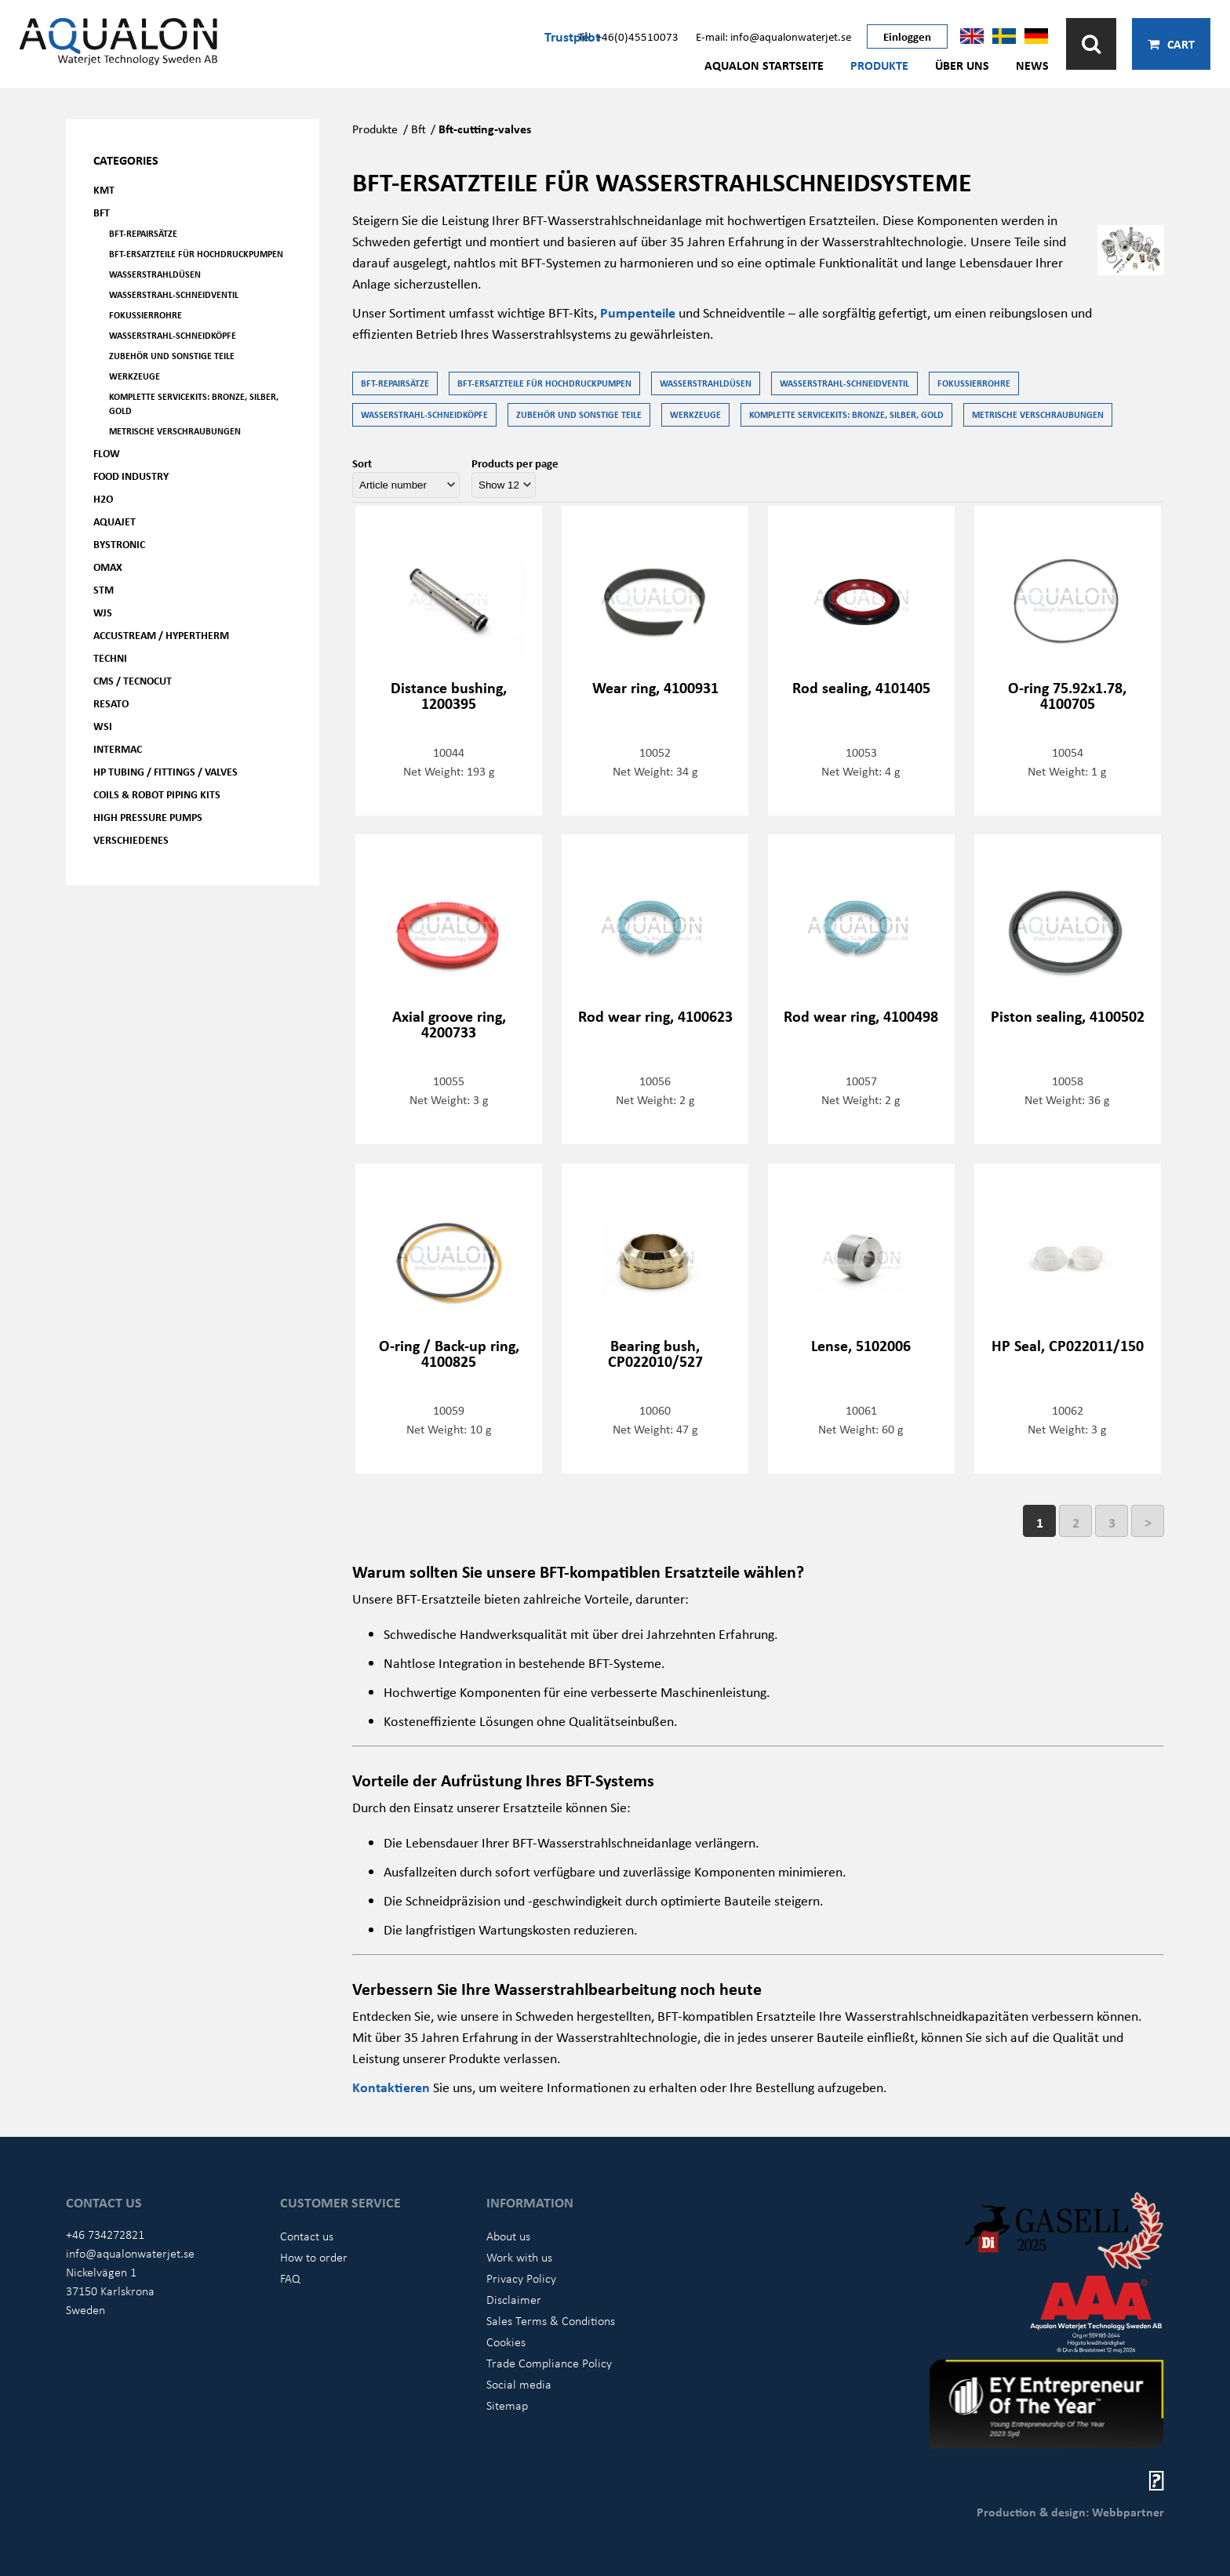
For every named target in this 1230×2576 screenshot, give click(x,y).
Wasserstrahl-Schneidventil (173, 294)
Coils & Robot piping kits (156, 794)
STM (103, 589)
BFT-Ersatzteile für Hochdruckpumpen (196, 254)
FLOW (106, 452)
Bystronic (119, 543)
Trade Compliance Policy (549, 2362)
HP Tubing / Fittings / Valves (165, 771)
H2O (103, 498)
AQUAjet (114, 521)
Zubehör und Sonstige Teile (172, 356)
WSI (102, 725)
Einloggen (907, 36)
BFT (101, 212)
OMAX (107, 566)
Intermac (117, 748)
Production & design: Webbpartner (1070, 2511)
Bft (418, 128)
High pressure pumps (147, 816)
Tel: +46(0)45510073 (628, 36)
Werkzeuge (134, 376)
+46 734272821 (105, 2234)
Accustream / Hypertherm (161, 634)
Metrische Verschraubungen (175, 431)
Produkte (879, 65)
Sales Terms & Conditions (550, 2320)
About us (508, 2235)
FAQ (290, 2278)
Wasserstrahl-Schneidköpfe (172, 335)
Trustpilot (572, 36)
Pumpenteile (639, 312)
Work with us (519, 2256)
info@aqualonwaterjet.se (130, 2253)
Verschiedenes (131, 839)
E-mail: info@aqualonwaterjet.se (773, 36)
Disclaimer (513, 2299)
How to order (314, 2256)
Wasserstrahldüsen (155, 274)
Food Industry (131, 475)
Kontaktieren (392, 2086)
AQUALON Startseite (764, 65)
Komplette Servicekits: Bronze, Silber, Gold (193, 403)
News (1032, 65)
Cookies (506, 2341)
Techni (110, 657)
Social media (518, 2384)
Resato (111, 703)
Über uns (962, 65)
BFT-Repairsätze (143, 233)
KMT (104, 189)
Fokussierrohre (145, 315)
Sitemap (507, 2405)
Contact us (306, 2235)
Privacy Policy (521, 2278)
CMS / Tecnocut (132, 680)
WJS (102, 612)
